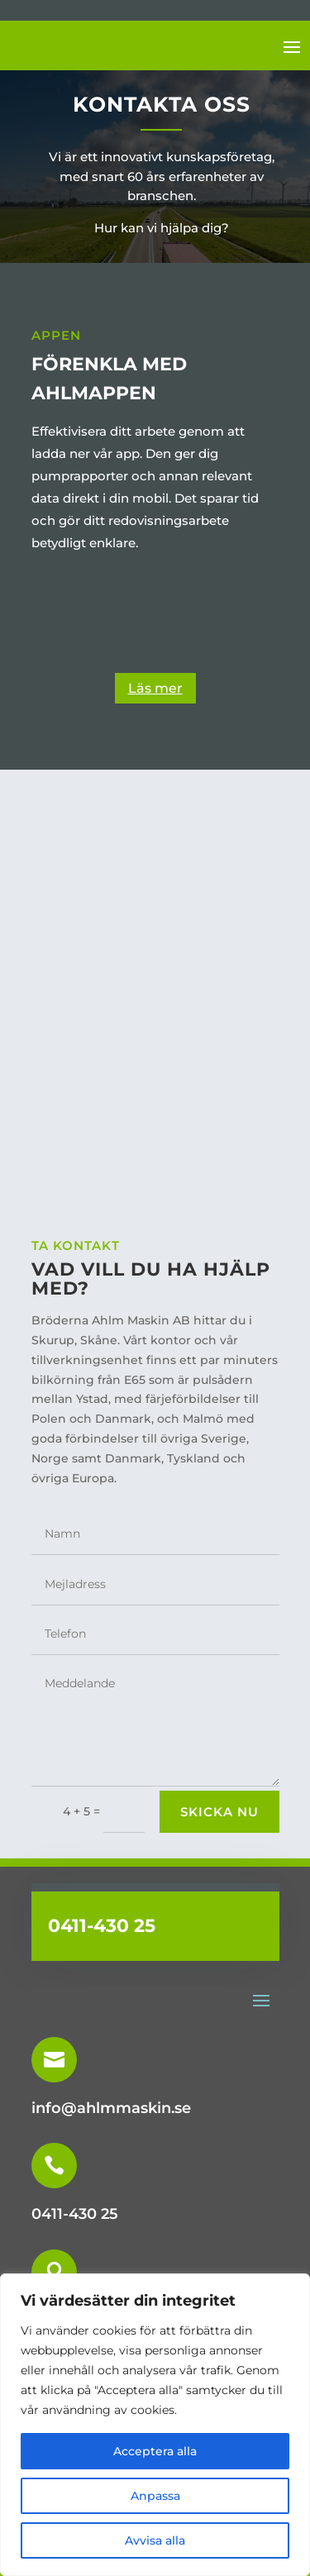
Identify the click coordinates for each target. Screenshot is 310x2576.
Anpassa (155, 2495)
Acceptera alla (155, 2451)
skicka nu (219, 1812)
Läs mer (155, 688)
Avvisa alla (155, 2540)
